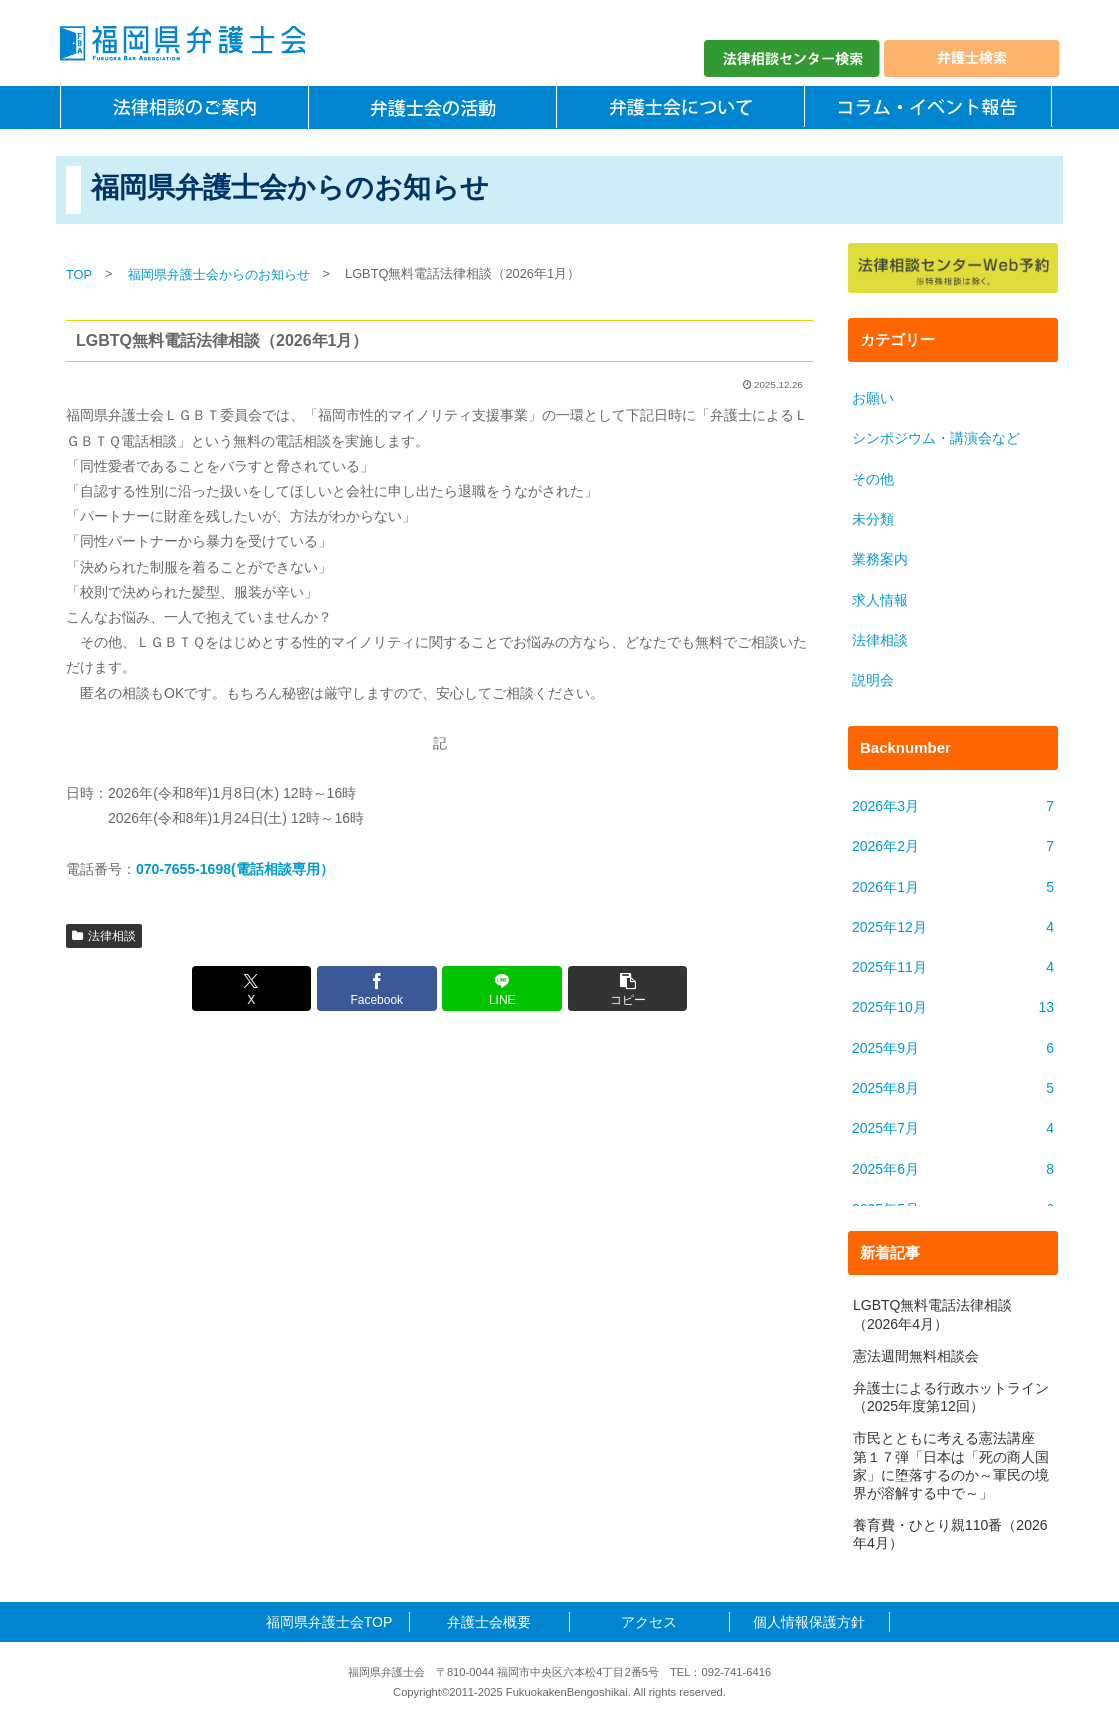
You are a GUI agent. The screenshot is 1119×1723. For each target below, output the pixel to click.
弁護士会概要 (489, 1622)
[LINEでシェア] (502, 988)
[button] (628, 988)
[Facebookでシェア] (377, 988)
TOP (79, 274)
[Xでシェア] (252, 988)
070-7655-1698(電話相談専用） (235, 869)
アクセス (649, 1622)
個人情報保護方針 (809, 1622)
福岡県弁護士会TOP (329, 1622)
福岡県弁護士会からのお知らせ (219, 274)
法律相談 (104, 936)
